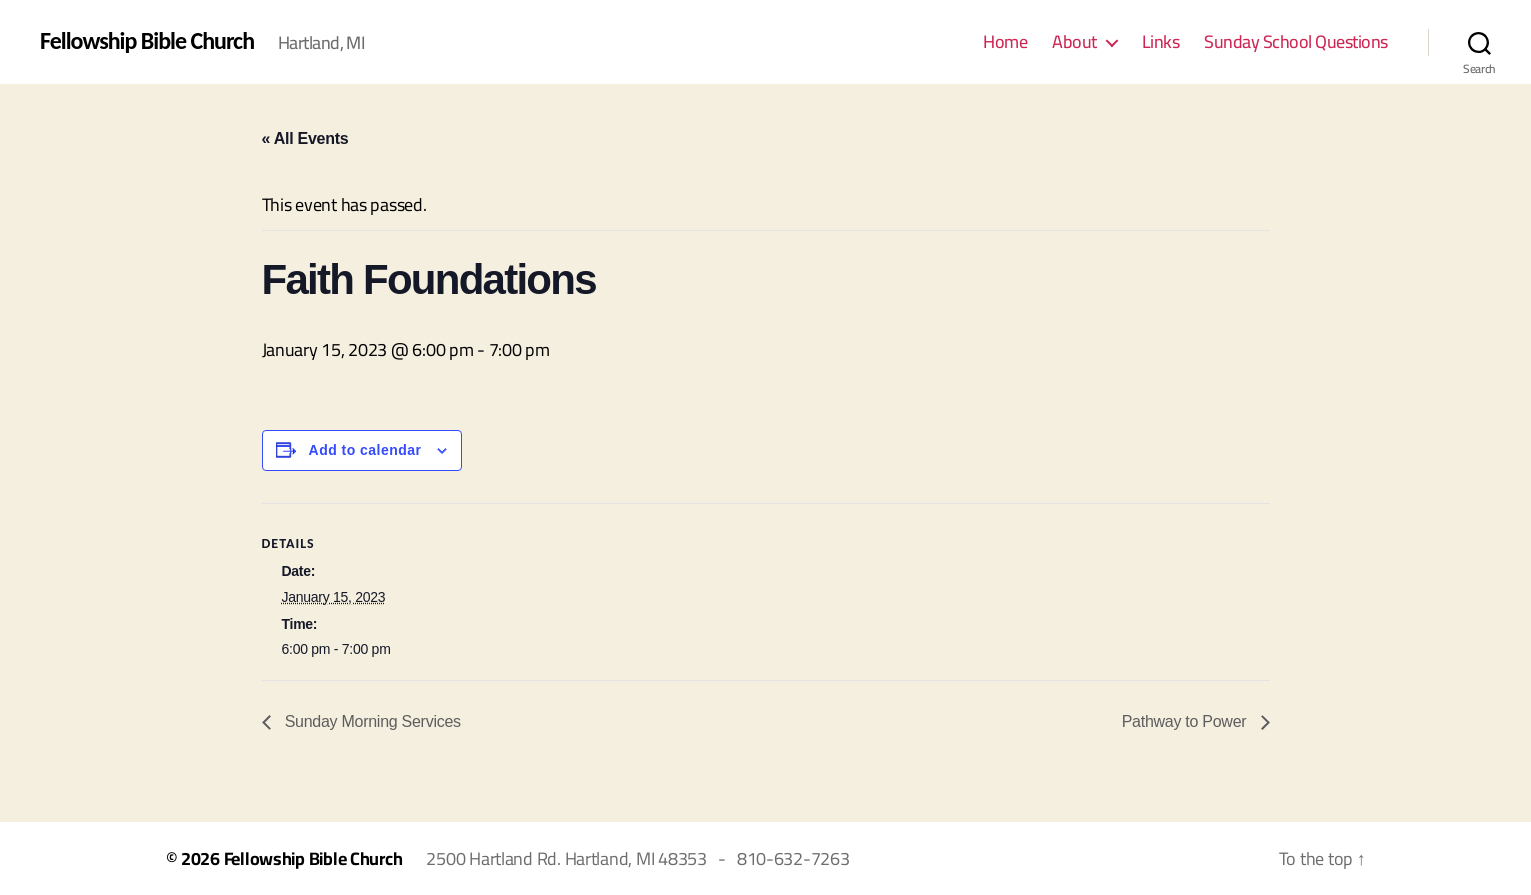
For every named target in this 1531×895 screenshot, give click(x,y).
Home (1005, 42)
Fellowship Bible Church (147, 41)
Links (1161, 42)
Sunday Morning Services (371, 721)
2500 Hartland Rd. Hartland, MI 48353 (566, 858)
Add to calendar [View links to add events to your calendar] (365, 450)
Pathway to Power (1186, 721)
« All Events (305, 138)
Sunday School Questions (1296, 42)
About (1074, 42)
